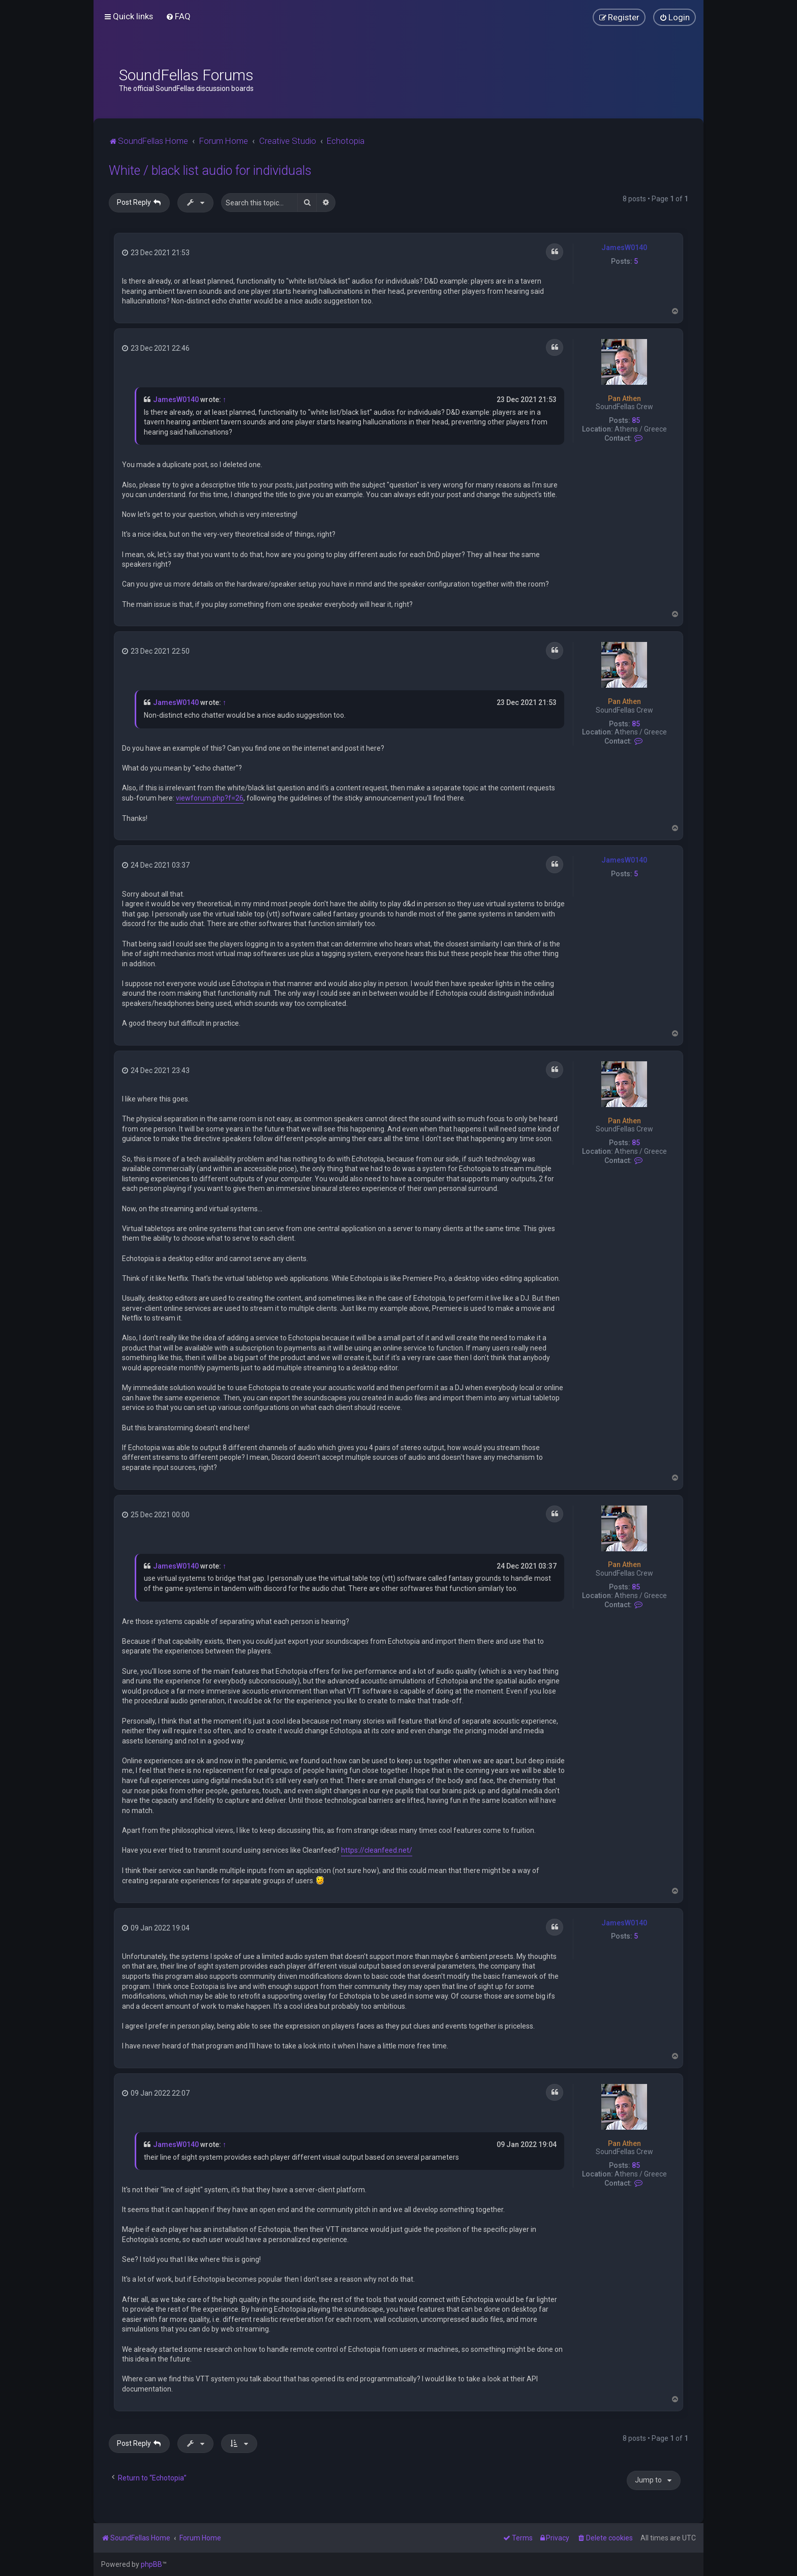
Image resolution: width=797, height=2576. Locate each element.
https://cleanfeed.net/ (376, 1850)
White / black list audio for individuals (210, 170)
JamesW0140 (624, 247)
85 (636, 420)
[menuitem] (178, 16)
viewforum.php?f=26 (209, 798)
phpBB (151, 2564)
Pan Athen (624, 398)
